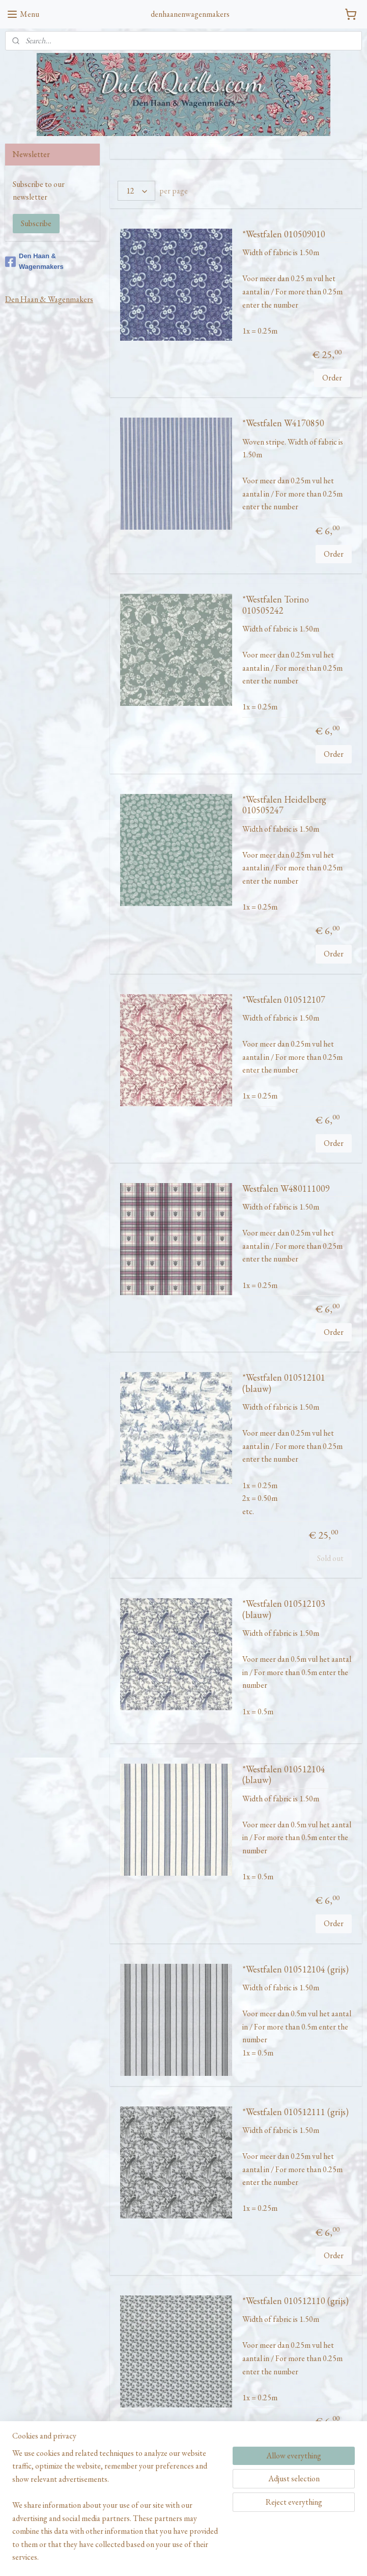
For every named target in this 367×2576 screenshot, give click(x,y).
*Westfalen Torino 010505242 (275, 605)
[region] (116, 2511)
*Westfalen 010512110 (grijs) (295, 2301)
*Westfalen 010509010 (283, 234)
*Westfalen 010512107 (283, 999)
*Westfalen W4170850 (283, 423)
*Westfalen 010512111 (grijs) (295, 2112)
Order (332, 377)
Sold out (330, 1558)
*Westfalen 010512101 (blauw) (283, 1383)
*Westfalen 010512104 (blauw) (283, 1775)
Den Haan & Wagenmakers (34, 261)
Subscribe (36, 223)
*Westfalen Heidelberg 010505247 (284, 805)
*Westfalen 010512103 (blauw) (283, 1609)
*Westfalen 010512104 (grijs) (295, 1969)
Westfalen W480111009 (286, 1188)
